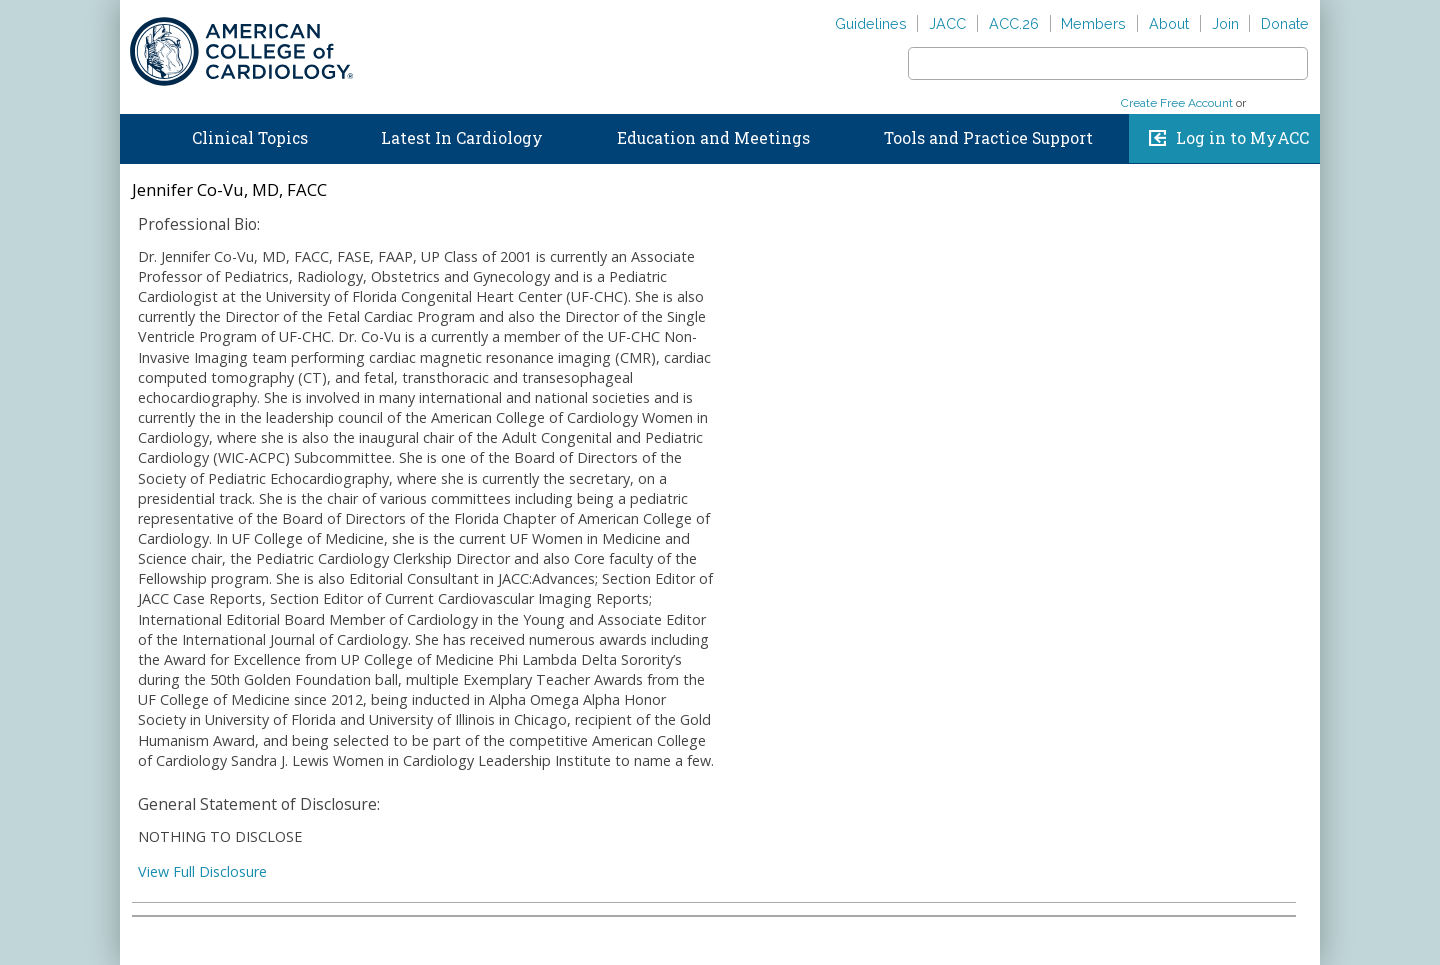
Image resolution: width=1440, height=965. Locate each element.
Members (1093, 23)
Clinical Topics (250, 138)
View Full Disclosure (202, 871)
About (1169, 23)
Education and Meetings (713, 138)
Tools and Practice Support (988, 138)
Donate (1285, 23)
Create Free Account (1177, 103)
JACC (947, 23)
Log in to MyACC (1242, 138)
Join (1225, 23)
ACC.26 (1014, 23)
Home (139, 134)
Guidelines (871, 23)
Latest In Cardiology (462, 138)
